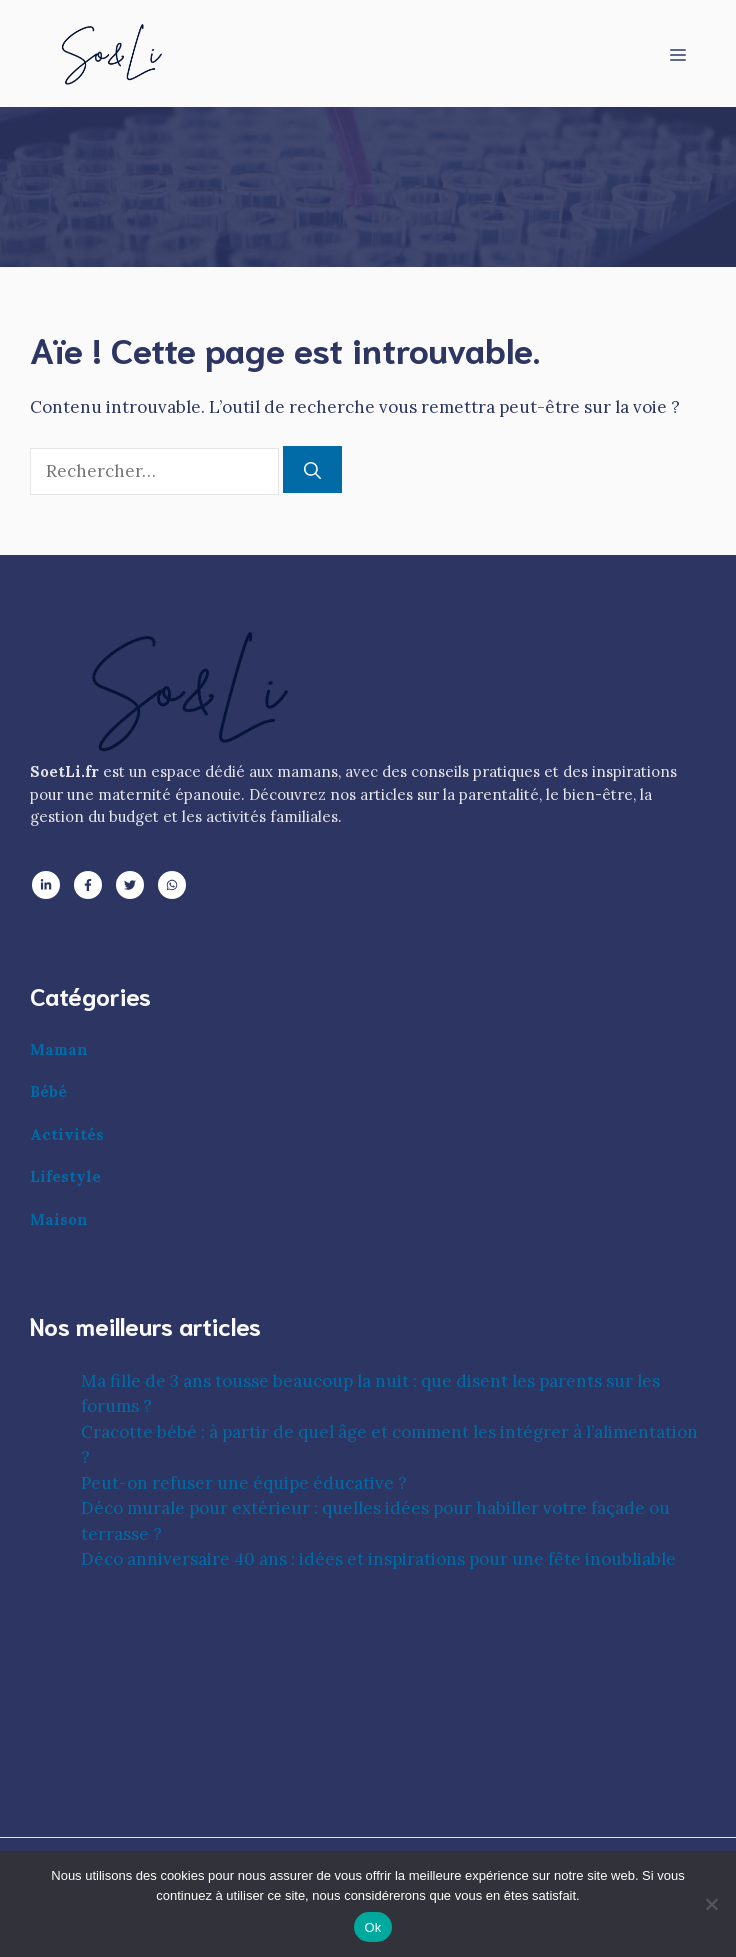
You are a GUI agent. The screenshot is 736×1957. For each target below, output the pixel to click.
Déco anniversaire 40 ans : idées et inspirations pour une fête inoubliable (378, 1559)
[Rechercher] (312, 470)
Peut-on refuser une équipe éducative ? (244, 1483)
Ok (372, 1927)
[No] (711, 1904)
